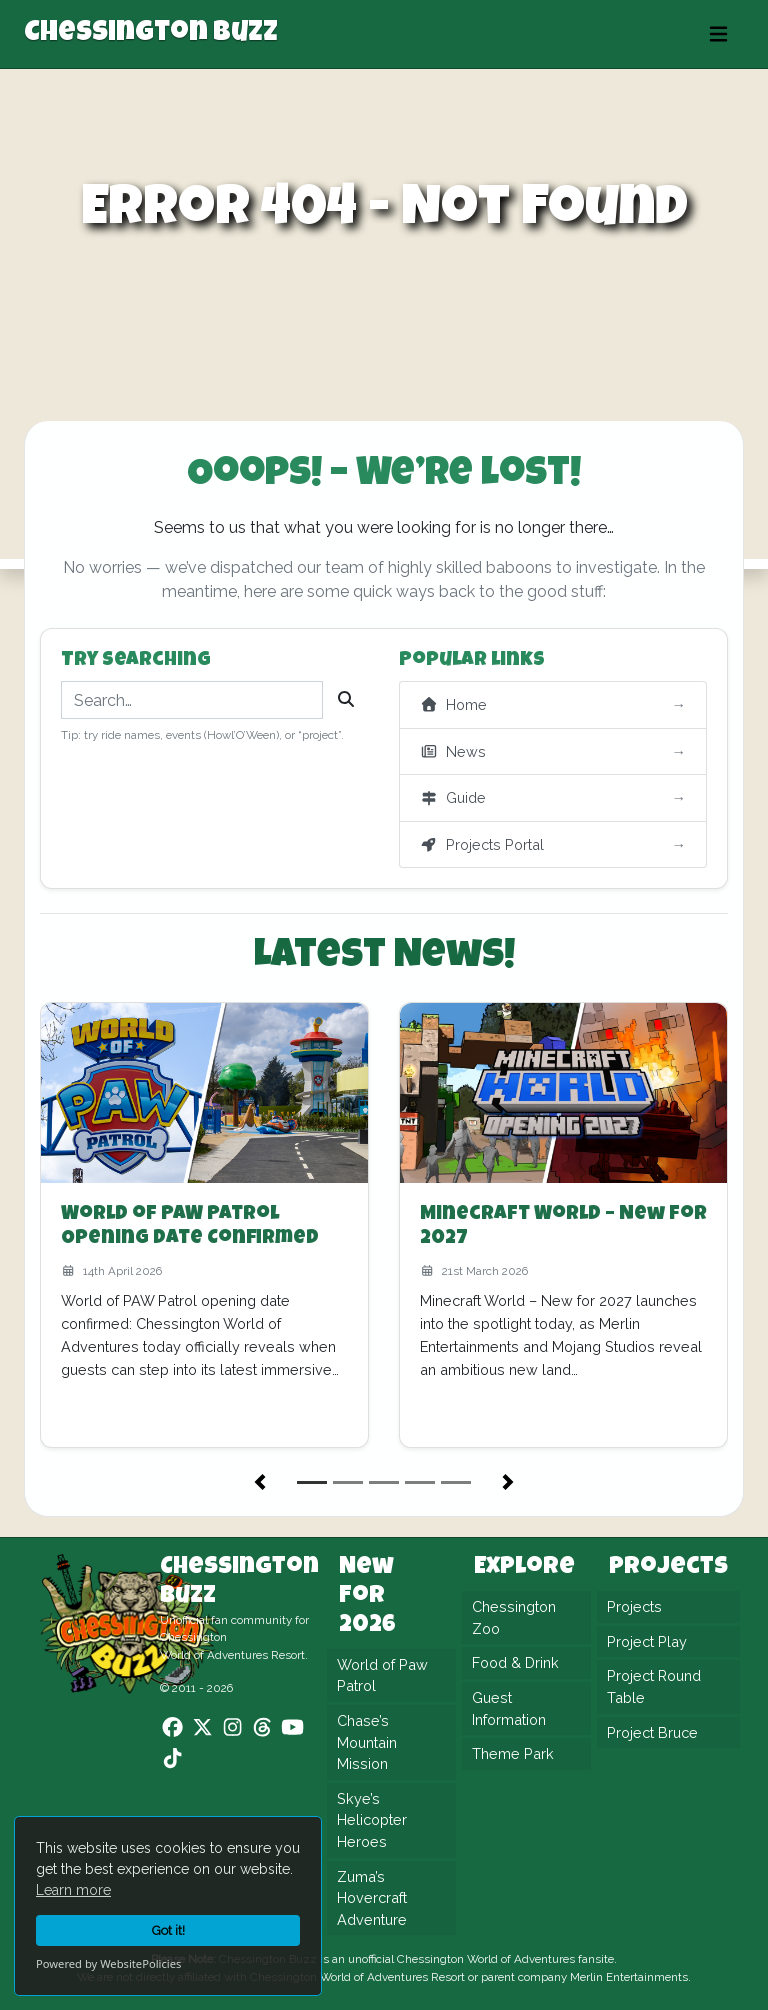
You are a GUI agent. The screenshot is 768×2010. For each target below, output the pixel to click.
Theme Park (513, 1753)
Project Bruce (652, 1732)
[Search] (346, 700)
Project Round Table (654, 1686)
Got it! (168, 1930)
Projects (634, 1606)
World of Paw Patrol (382, 1675)
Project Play (647, 1641)
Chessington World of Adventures (486, 1959)
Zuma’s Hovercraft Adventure (372, 1898)
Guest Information (509, 1708)
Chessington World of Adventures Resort (357, 1977)
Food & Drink (515, 1662)
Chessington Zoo (514, 1617)
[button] (260, 1482)
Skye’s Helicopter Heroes (372, 1820)
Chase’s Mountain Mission (367, 1742)
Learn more (73, 1890)
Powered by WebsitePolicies (108, 1963)
